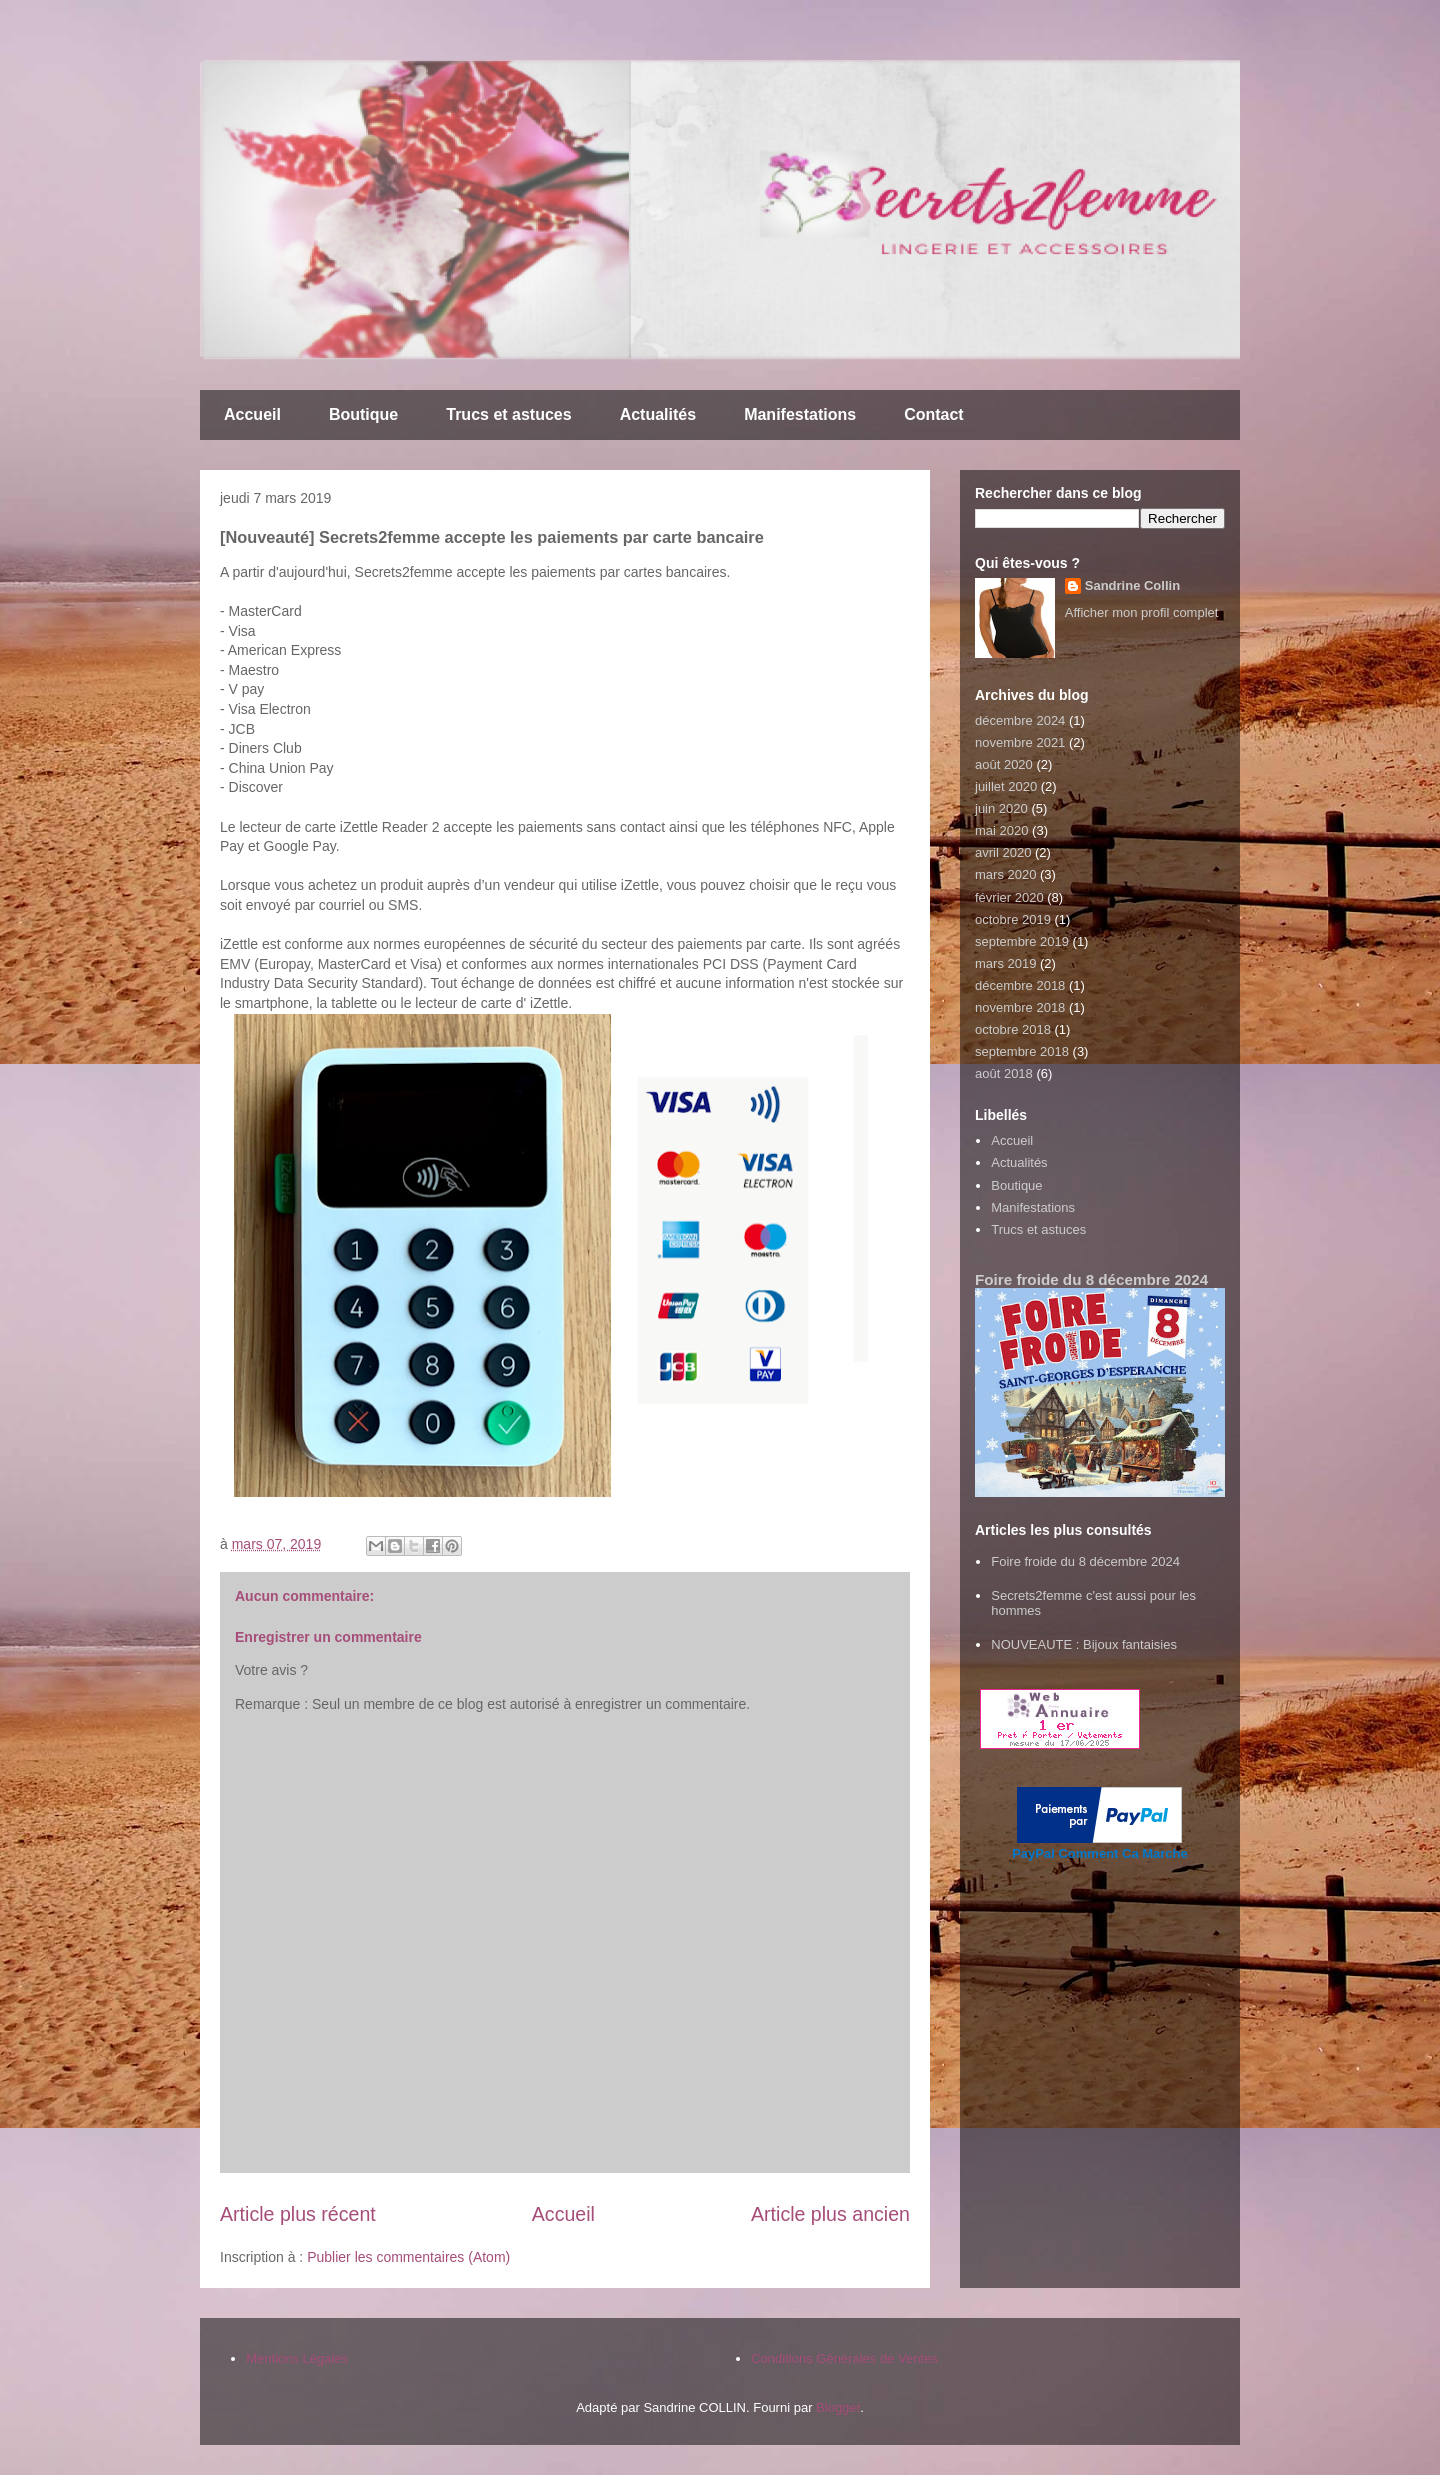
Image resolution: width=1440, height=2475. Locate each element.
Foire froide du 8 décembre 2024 (1091, 1279)
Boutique (363, 414)
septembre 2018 (1022, 1051)
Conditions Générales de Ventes (844, 2358)
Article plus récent (298, 2214)
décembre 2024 (1020, 720)
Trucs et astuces (508, 414)
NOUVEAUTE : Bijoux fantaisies (1084, 1644)
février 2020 (1009, 897)
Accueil (252, 414)
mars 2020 (1005, 874)
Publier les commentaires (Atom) (408, 2257)
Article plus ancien (830, 2214)
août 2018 (1004, 1073)
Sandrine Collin (1132, 585)
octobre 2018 (1013, 1029)
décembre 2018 (1020, 985)
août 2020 (1004, 764)
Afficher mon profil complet (1142, 612)
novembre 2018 (1020, 1007)
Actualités (658, 414)
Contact (934, 414)
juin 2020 (1001, 808)
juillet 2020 (1006, 786)
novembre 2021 (1020, 742)
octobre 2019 (1013, 919)
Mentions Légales (297, 2358)
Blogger (838, 2407)
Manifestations (800, 414)
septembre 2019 (1022, 941)
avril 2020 (1003, 852)
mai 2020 (1001, 830)
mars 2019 (1005, 963)
